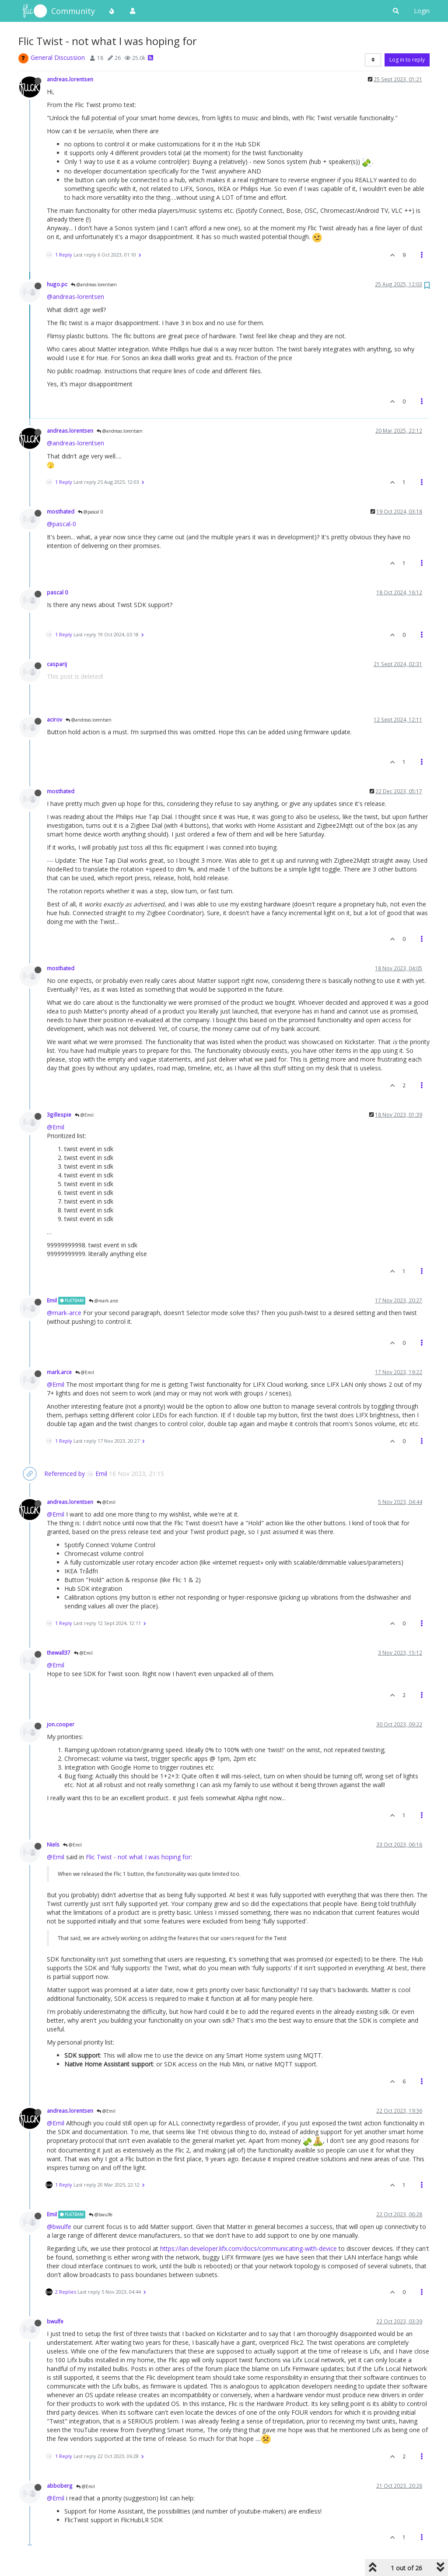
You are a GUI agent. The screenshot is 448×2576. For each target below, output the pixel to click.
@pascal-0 (61, 524)
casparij (57, 663)
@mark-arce (64, 1313)
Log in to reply (407, 59)
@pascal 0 (90, 512)
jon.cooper (60, 1724)
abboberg (60, 2485)
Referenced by (64, 1473)
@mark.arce (103, 1301)
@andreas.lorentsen (94, 284)
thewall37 (58, 1652)
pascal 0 (57, 592)
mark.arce (59, 1371)
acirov (54, 719)
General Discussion (58, 57)
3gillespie (59, 1114)
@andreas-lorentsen (75, 296)
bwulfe (55, 2321)
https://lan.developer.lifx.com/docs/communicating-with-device (248, 2248)
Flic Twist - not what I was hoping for (138, 1857)
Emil (52, 1300)
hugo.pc (57, 284)
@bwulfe (100, 2214)
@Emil (84, 1115)
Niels (53, 1844)
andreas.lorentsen (70, 79)
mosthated (60, 511)
